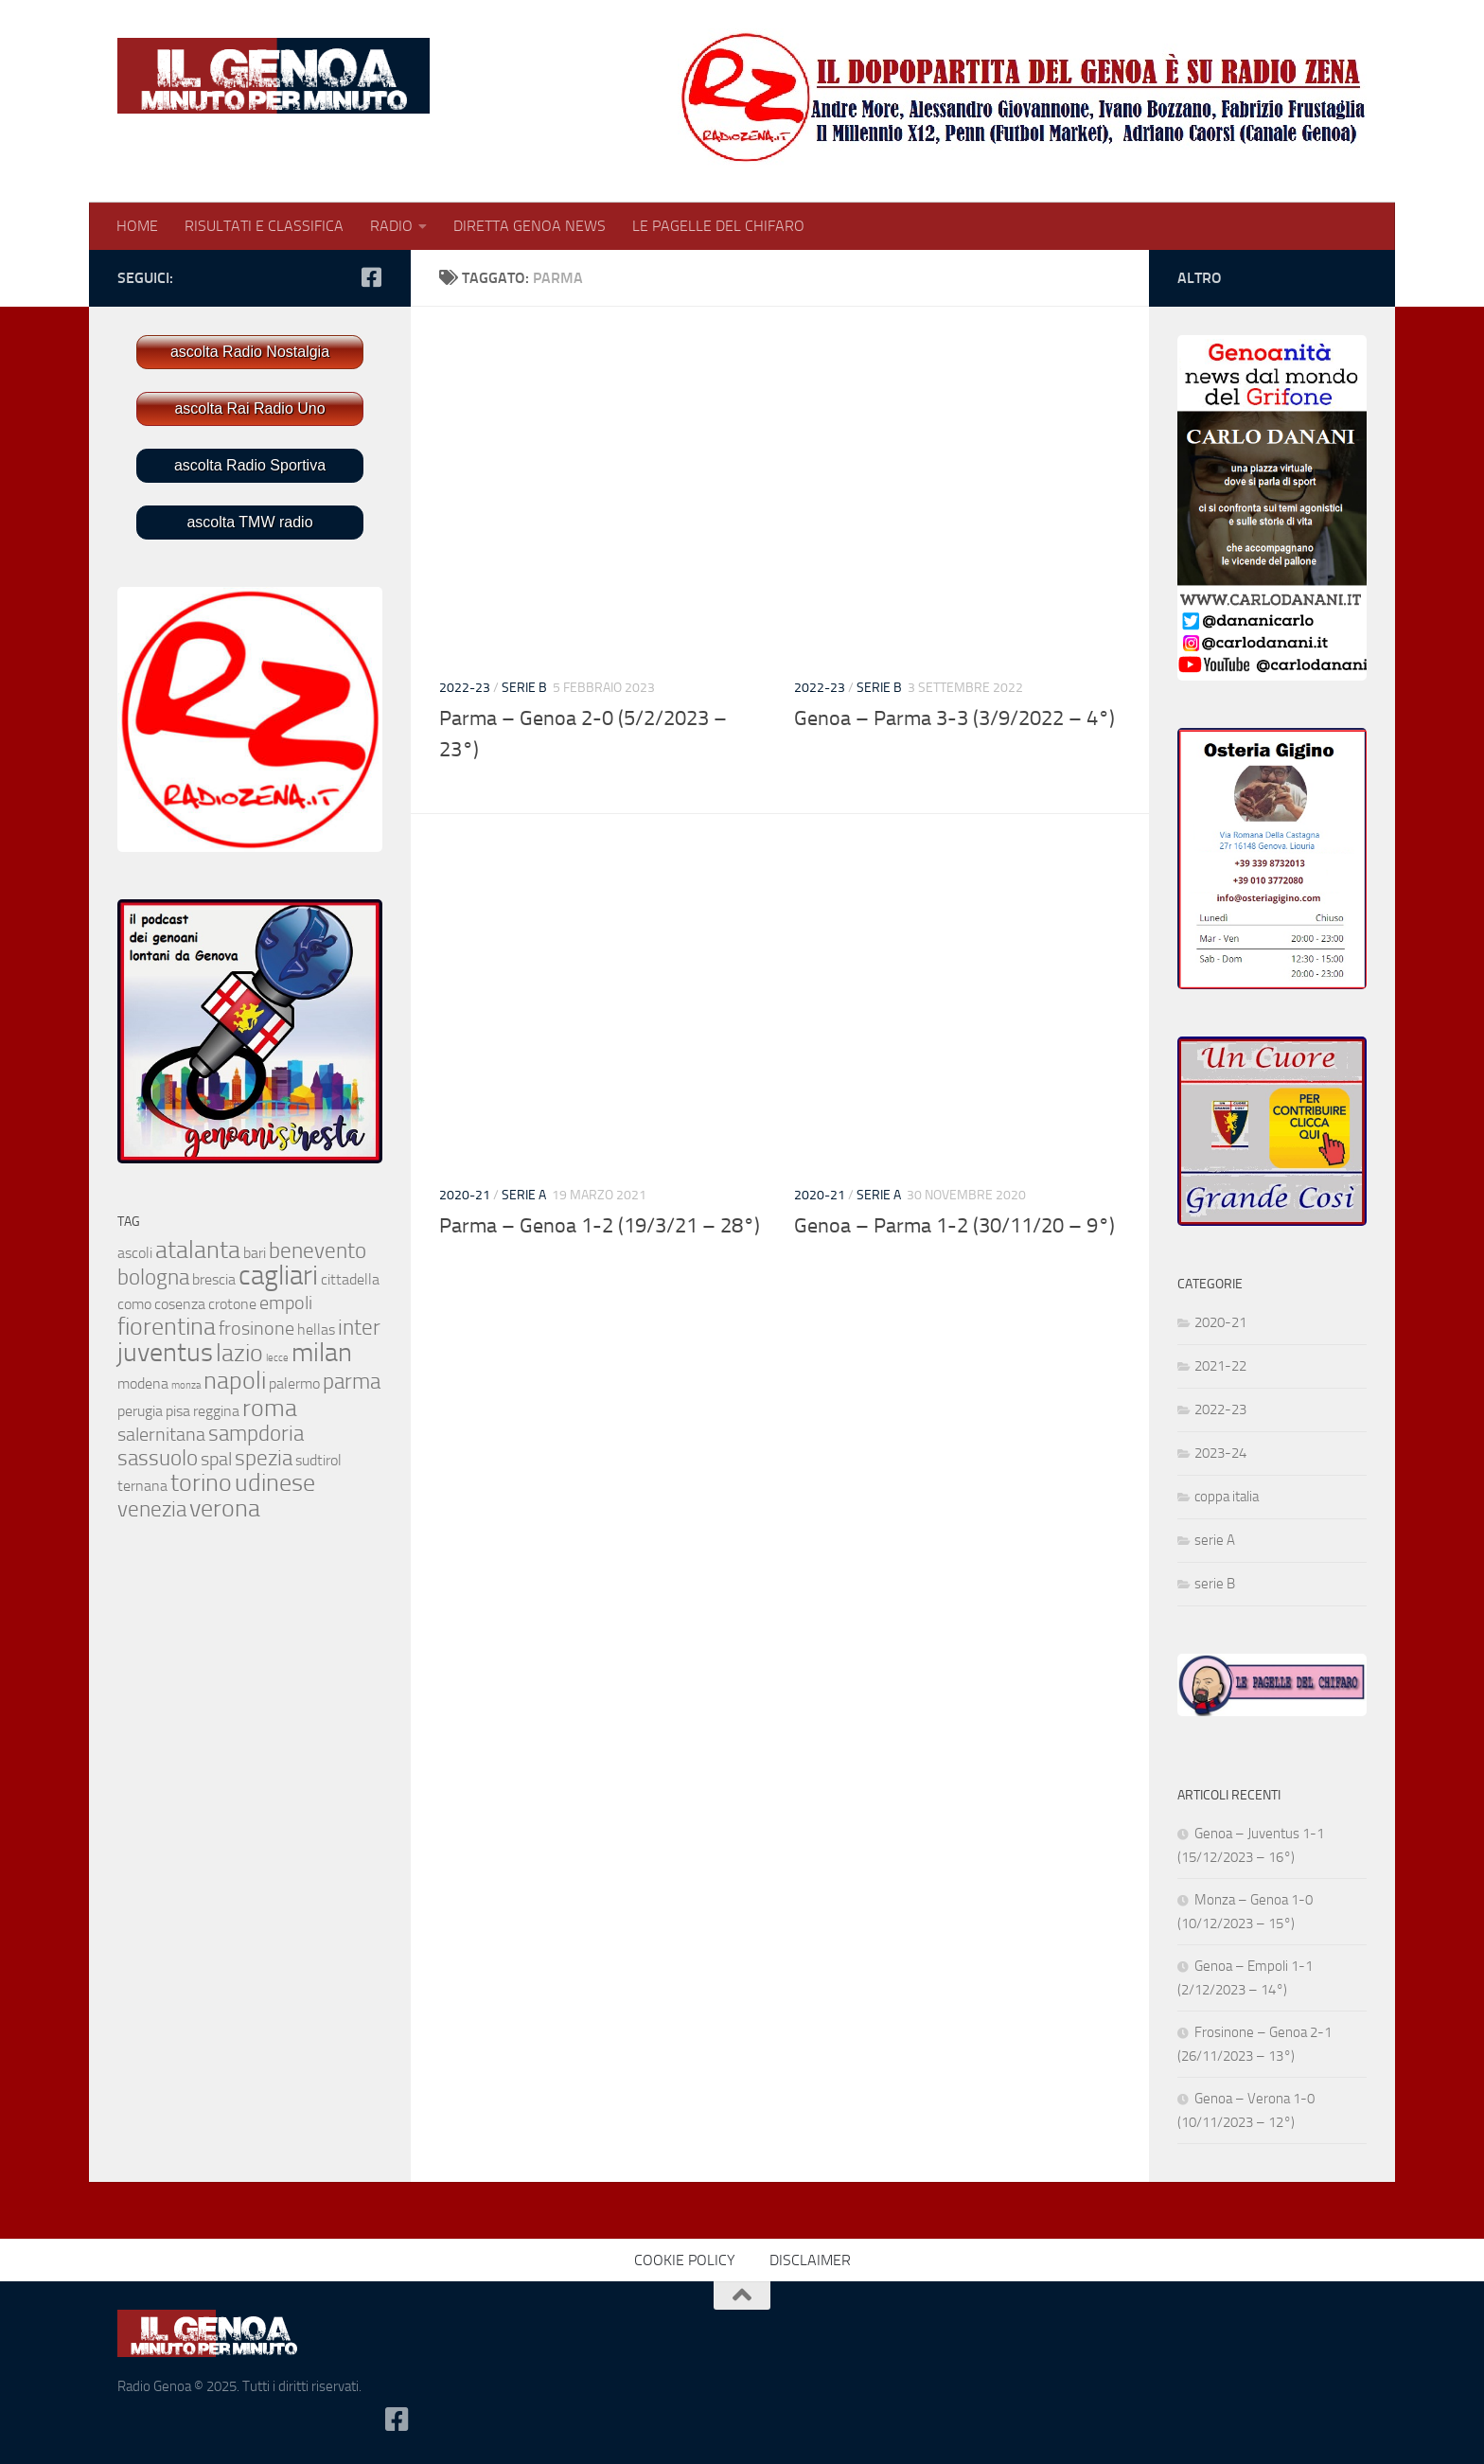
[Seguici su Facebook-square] (371, 277)
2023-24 (1220, 1453)
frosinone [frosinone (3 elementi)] (256, 1328)
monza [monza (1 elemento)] (186, 1385)
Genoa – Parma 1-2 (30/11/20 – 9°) (954, 1226)
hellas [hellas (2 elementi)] (316, 1329)
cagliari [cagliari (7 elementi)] (278, 1275)
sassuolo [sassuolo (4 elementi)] (157, 1458)
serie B (524, 688)
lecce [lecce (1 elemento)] (277, 1358)
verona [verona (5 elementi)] (224, 1508)
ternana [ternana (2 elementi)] (142, 1486)
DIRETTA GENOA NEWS (529, 226)
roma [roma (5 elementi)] (269, 1408)
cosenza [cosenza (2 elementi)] (179, 1304)
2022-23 (464, 688)
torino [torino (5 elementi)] (201, 1483)
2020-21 (464, 1195)
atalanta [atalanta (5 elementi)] (197, 1250)
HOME (137, 226)
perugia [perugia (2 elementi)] (140, 1411)
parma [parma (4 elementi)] (351, 1381)
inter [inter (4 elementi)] (359, 1327)
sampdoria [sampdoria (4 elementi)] (256, 1433)
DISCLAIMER (810, 2260)
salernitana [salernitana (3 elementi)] (161, 1434)
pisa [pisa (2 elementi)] (178, 1411)
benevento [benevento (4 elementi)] (317, 1251)
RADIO (391, 226)
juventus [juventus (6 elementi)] (165, 1352)
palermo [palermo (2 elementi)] (294, 1383)
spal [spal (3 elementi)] (216, 1458)
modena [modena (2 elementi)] (142, 1383)
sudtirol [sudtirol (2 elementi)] (318, 1460)
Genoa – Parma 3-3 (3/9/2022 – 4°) (954, 718)
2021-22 (1220, 1365)
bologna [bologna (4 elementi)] (153, 1277)
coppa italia (1226, 1496)
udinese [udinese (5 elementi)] (275, 1483)
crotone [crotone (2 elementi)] (232, 1304)
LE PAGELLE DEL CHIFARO (718, 226)
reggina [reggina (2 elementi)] (216, 1411)
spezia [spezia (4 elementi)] (263, 1458)
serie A (524, 1195)
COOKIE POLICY (684, 2260)
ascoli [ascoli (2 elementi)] (134, 1253)
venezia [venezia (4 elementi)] (151, 1509)
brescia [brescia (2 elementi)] (214, 1279)
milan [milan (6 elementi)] (322, 1352)
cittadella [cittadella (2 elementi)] (350, 1279)
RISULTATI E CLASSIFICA (264, 226)
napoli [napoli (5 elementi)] (234, 1380)
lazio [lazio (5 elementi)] (239, 1353)
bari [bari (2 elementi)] (254, 1253)
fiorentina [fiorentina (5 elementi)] (166, 1326)
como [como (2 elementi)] (134, 1304)
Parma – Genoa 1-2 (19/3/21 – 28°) (599, 1226)
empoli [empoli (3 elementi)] (285, 1302)
